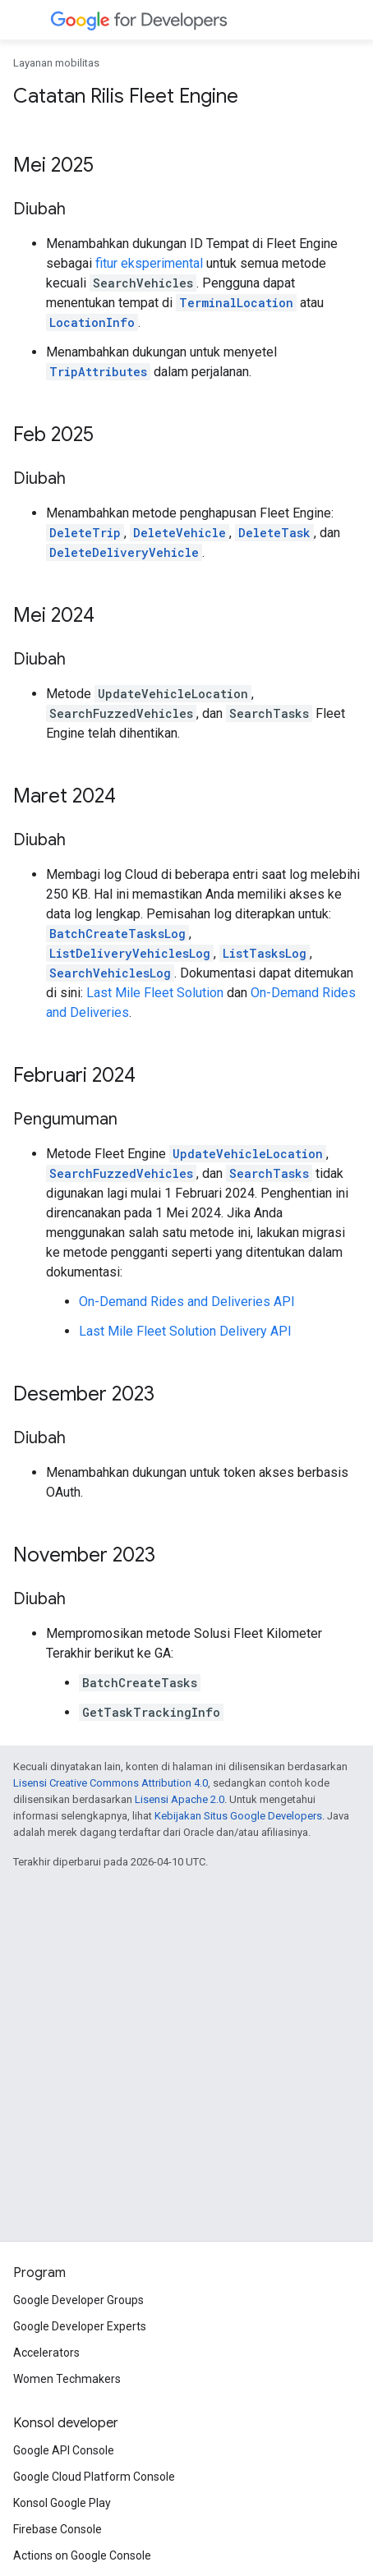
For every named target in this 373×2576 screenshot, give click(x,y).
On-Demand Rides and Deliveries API (187, 1301)
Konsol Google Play (62, 2502)
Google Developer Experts (79, 2326)
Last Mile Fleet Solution (154, 992)
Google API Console (63, 2450)
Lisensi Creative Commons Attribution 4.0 (110, 1783)
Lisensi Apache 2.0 (179, 1799)
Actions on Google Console (82, 2555)
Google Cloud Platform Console (94, 2476)
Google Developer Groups (78, 2300)
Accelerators (46, 2352)
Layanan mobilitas (56, 63)
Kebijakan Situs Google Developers (238, 1816)
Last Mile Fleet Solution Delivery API (185, 1331)
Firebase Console (57, 2529)
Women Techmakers (67, 2378)
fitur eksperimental (149, 263)
